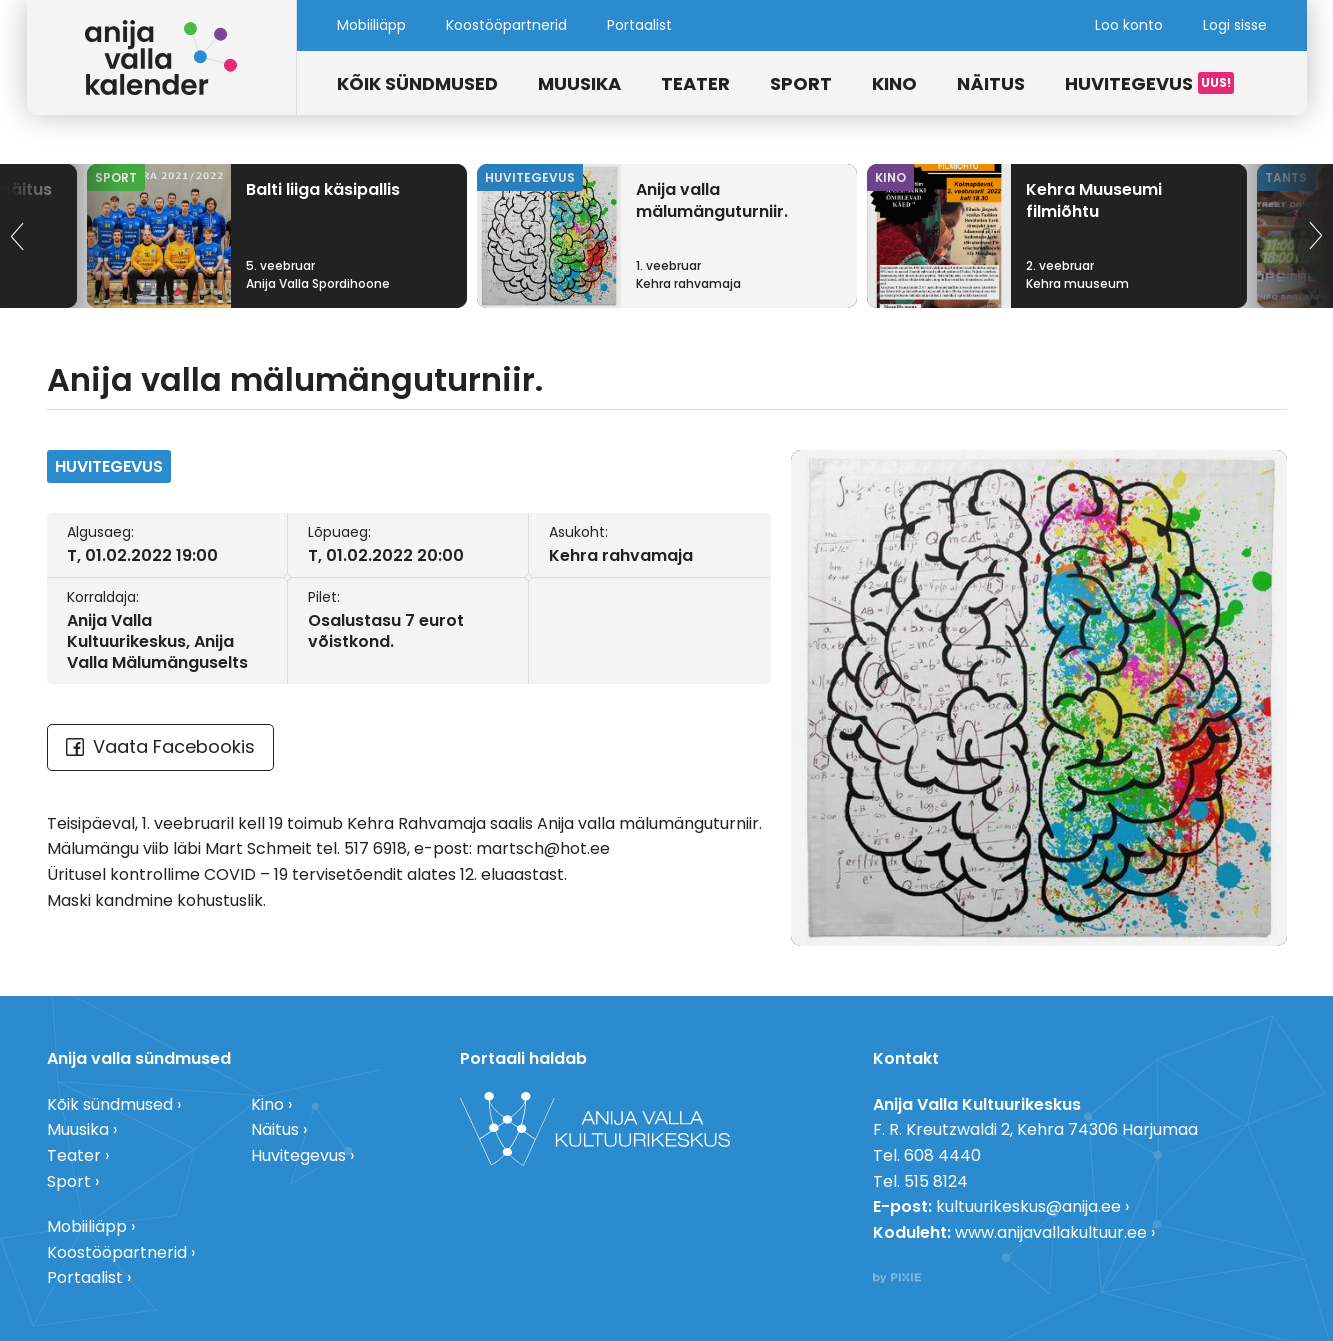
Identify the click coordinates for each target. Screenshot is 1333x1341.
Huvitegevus (1129, 83)
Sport (801, 83)
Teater (695, 83)
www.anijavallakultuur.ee (1051, 1232)
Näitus (991, 83)
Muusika (579, 83)
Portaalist (639, 25)
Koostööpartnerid (506, 25)
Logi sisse (1235, 25)
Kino (894, 83)
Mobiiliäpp (371, 25)
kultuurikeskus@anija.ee (1028, 1206)
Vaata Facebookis (160, 746)
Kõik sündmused (417, 83)
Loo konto (1129, 25)
